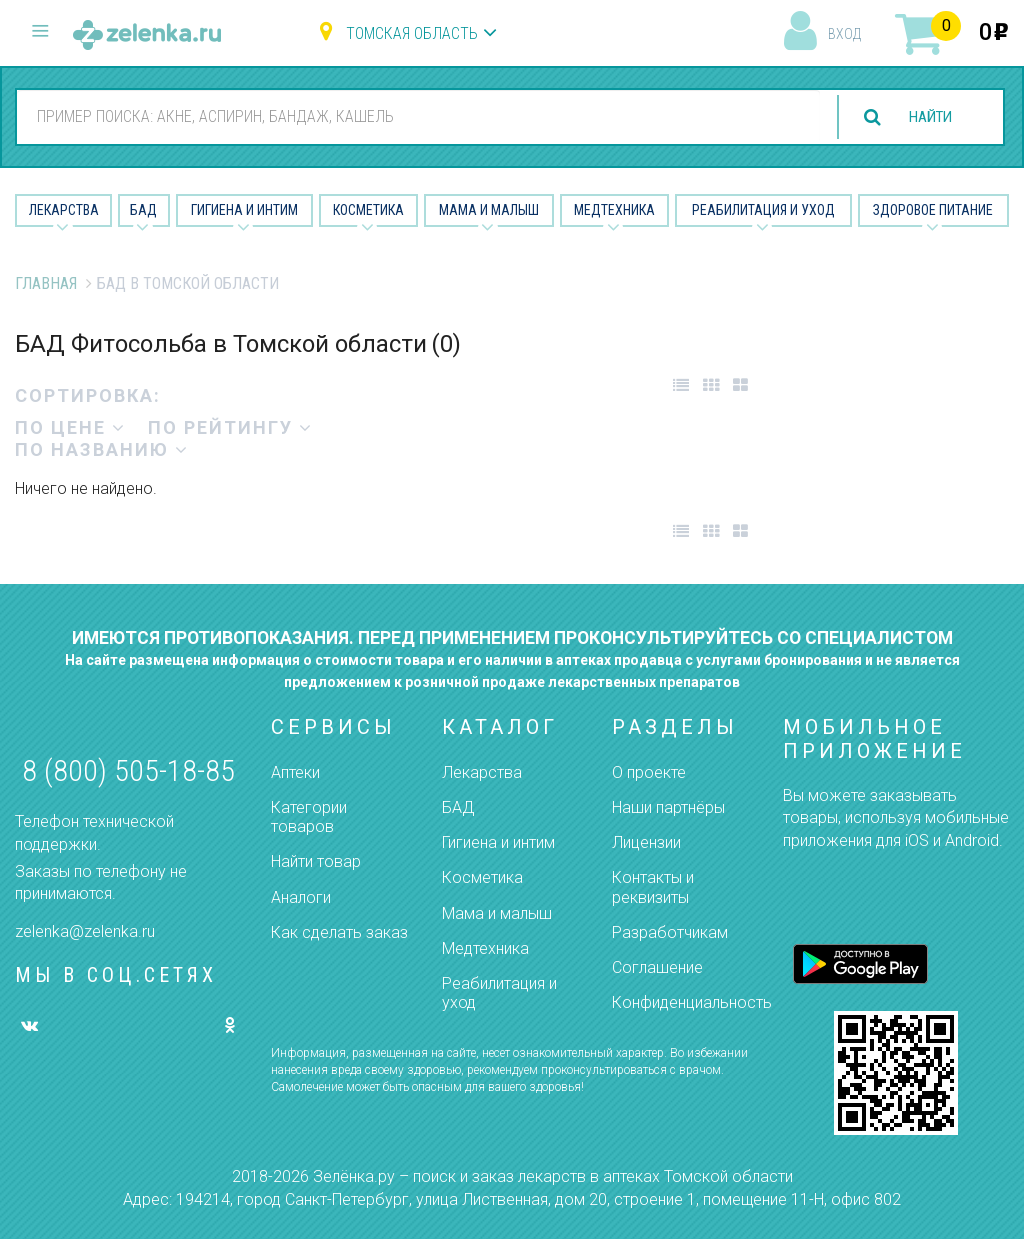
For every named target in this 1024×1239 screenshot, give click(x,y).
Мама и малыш (489, 210)
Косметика (368, 210)
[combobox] (414, 116)
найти (926, 117)
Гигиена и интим (498, 842)
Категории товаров (309, 817)
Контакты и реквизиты (653, 887)
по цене (70, 427)
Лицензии (646, 842)
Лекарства (64, 210)
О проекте (649, 772)
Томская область (412, 33)
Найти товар (316, 861)
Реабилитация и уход (763, 210)
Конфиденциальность (692, 1002)
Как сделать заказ (339, 932)
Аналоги (301, 897)
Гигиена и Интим (244, 210)
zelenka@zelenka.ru (85, 931)
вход (844, 34)
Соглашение (657, 967)
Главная (46, 283)
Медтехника (614, 210)
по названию (102, 449)
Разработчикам (670, 932)
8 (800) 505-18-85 (128, 770)
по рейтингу (230, 427)
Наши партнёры (668, 807)
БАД (143, 210)
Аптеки (295, 772)
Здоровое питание (933, 210)
